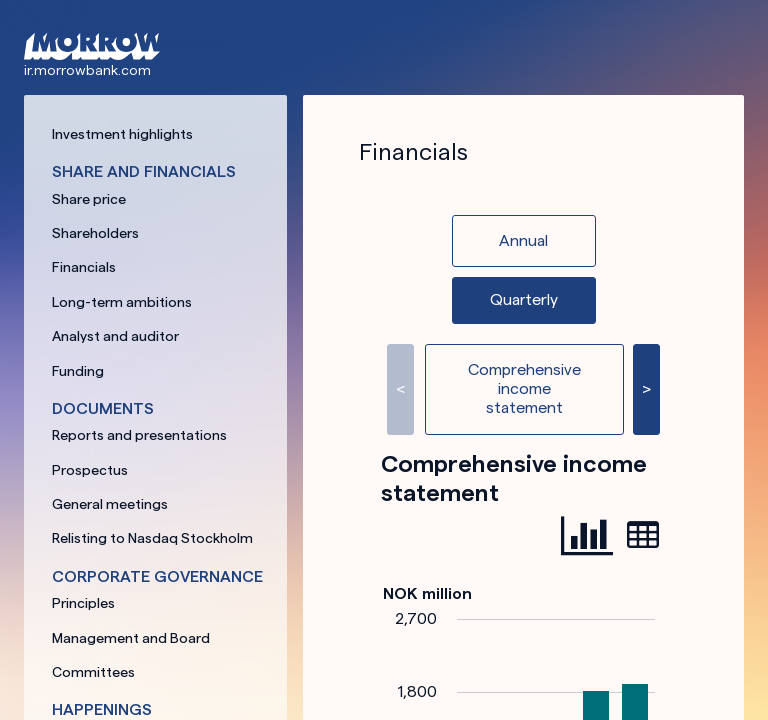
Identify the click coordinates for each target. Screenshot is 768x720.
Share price (89, 199)
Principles (83, 603)
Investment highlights (122, 134)
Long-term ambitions (122, 302)
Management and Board (131, 638)
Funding (78, 371)
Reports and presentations (139, 435)
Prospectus (90, 470)
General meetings (110, 504)
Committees (93, 672)
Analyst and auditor (115, 336)
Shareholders (95, 233)
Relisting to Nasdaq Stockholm (152, 538)
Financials (84, 267)
